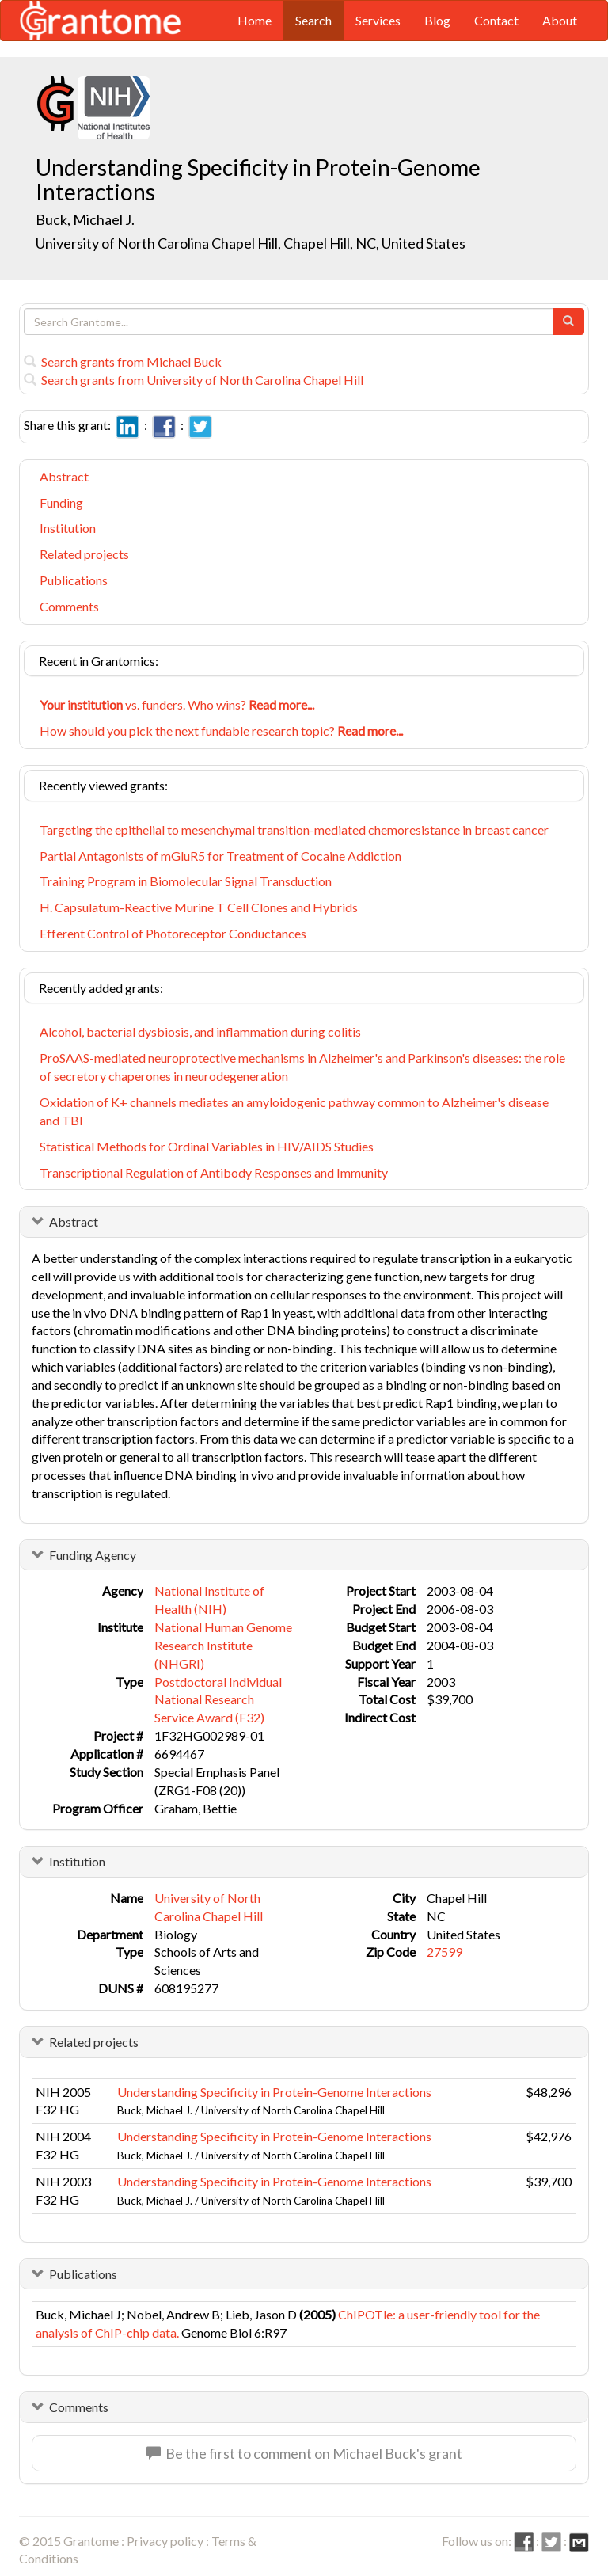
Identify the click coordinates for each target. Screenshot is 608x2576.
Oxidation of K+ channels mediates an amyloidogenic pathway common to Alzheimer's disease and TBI (294, 1111)
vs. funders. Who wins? (177, 704)
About (559, 20)
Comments (69, 606)
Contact (496, 20)
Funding (61, 502)
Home (255, 20)
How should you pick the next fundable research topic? (221, 730)
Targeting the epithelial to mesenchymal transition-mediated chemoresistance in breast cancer (294, 829)
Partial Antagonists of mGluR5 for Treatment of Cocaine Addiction (220, 855)
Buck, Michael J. (85, 219)
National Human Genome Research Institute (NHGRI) (223, 1645)
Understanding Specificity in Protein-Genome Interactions (274, 2091)
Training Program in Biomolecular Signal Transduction (186, 880)
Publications (74, 580)
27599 (444, 1951)
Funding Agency (92, 1554)
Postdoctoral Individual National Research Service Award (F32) (218, 1700)
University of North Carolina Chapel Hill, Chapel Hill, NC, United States (251, 243)
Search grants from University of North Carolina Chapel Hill (193, 379)
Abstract (64, 476)
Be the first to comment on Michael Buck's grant (304, 2453)
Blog (437, 20)
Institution (68, 527)
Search (313, 20)
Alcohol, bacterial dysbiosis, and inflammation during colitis (200, 1031)
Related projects (84, 553)
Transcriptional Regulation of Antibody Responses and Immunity (214, 1172)
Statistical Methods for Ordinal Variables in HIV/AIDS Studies (207, 1146)
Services (378, 20)
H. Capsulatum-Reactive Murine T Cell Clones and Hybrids (199, 907)
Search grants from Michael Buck (123, 361)
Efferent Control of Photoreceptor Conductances (173, 933)
